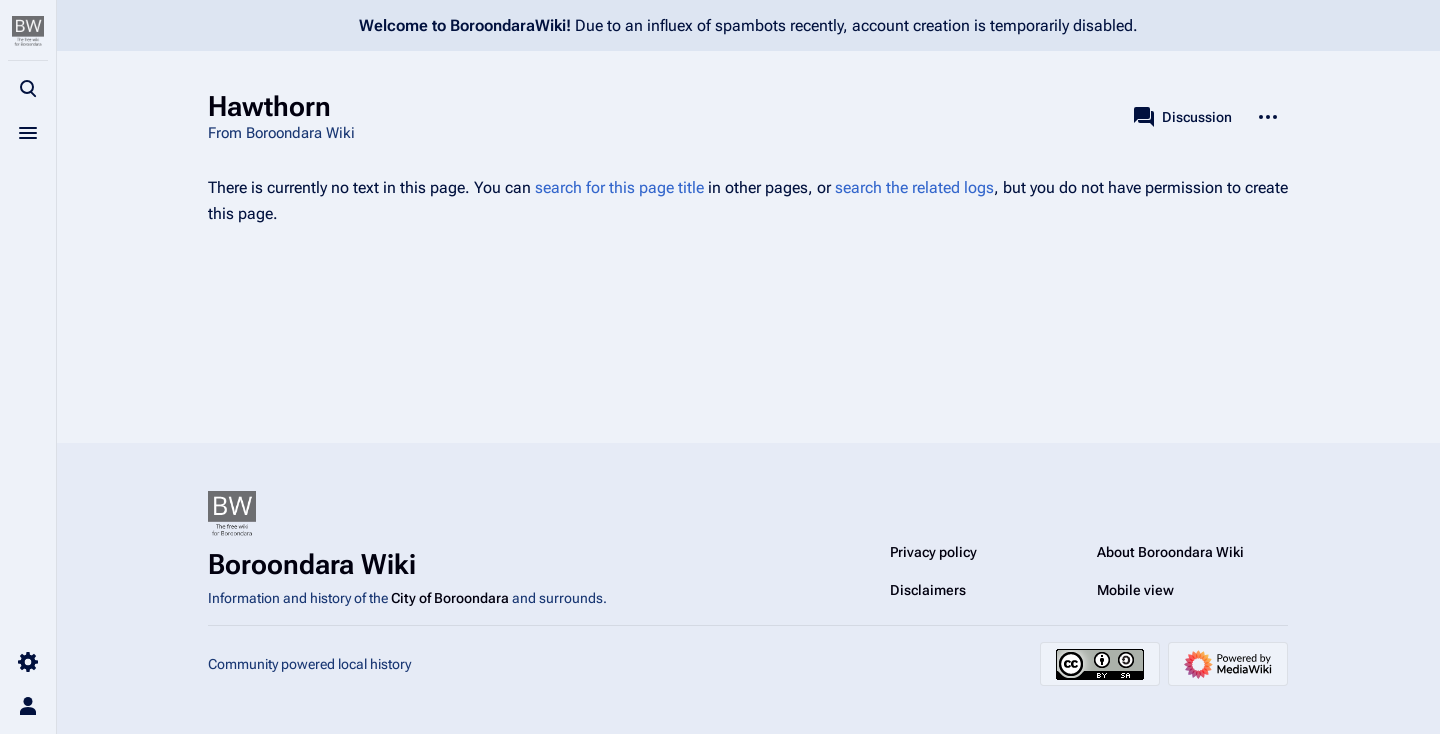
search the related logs (914, 187)
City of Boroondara (450, 598)
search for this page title (619, 187)
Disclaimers (928, 590)
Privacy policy (933, 552)
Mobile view (1135, 590)
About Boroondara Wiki (1170, 552)
